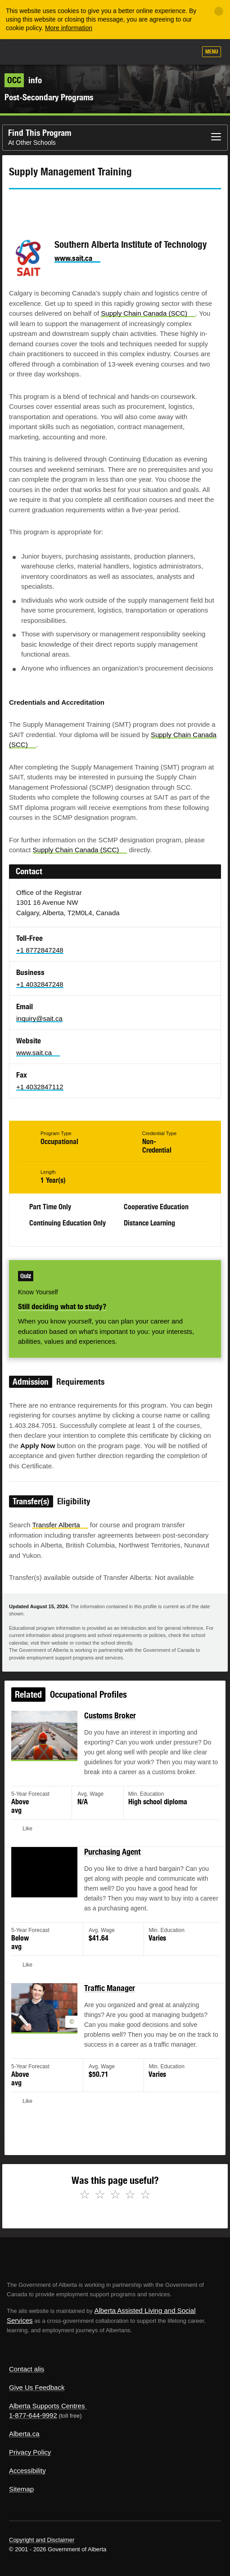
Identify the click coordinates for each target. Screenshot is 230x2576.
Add (141, 52)
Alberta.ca (24, 2433)
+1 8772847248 (39, 950)
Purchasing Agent (112, 1854)
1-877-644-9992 (33, 2415)
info (23, 80)
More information (68, 27)
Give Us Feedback (36, 2387)
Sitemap (21, 2489)
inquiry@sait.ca (39, 1018)
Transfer (60, 1525)
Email (92, 205)
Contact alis (26, 2369)
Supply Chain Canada (148, 313)
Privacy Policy (30, 2452)
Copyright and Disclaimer (41, 2539)
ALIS (55, 51)
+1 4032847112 (39, 1087)
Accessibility (27, 2470)
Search (185, 52)
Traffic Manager (110, 1988)
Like (163, 52)
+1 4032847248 (39, 984)
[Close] (218, 11)
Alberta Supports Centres (47, 2406)
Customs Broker (110, 1719)
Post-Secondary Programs (49, 97)
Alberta (24, 51)
